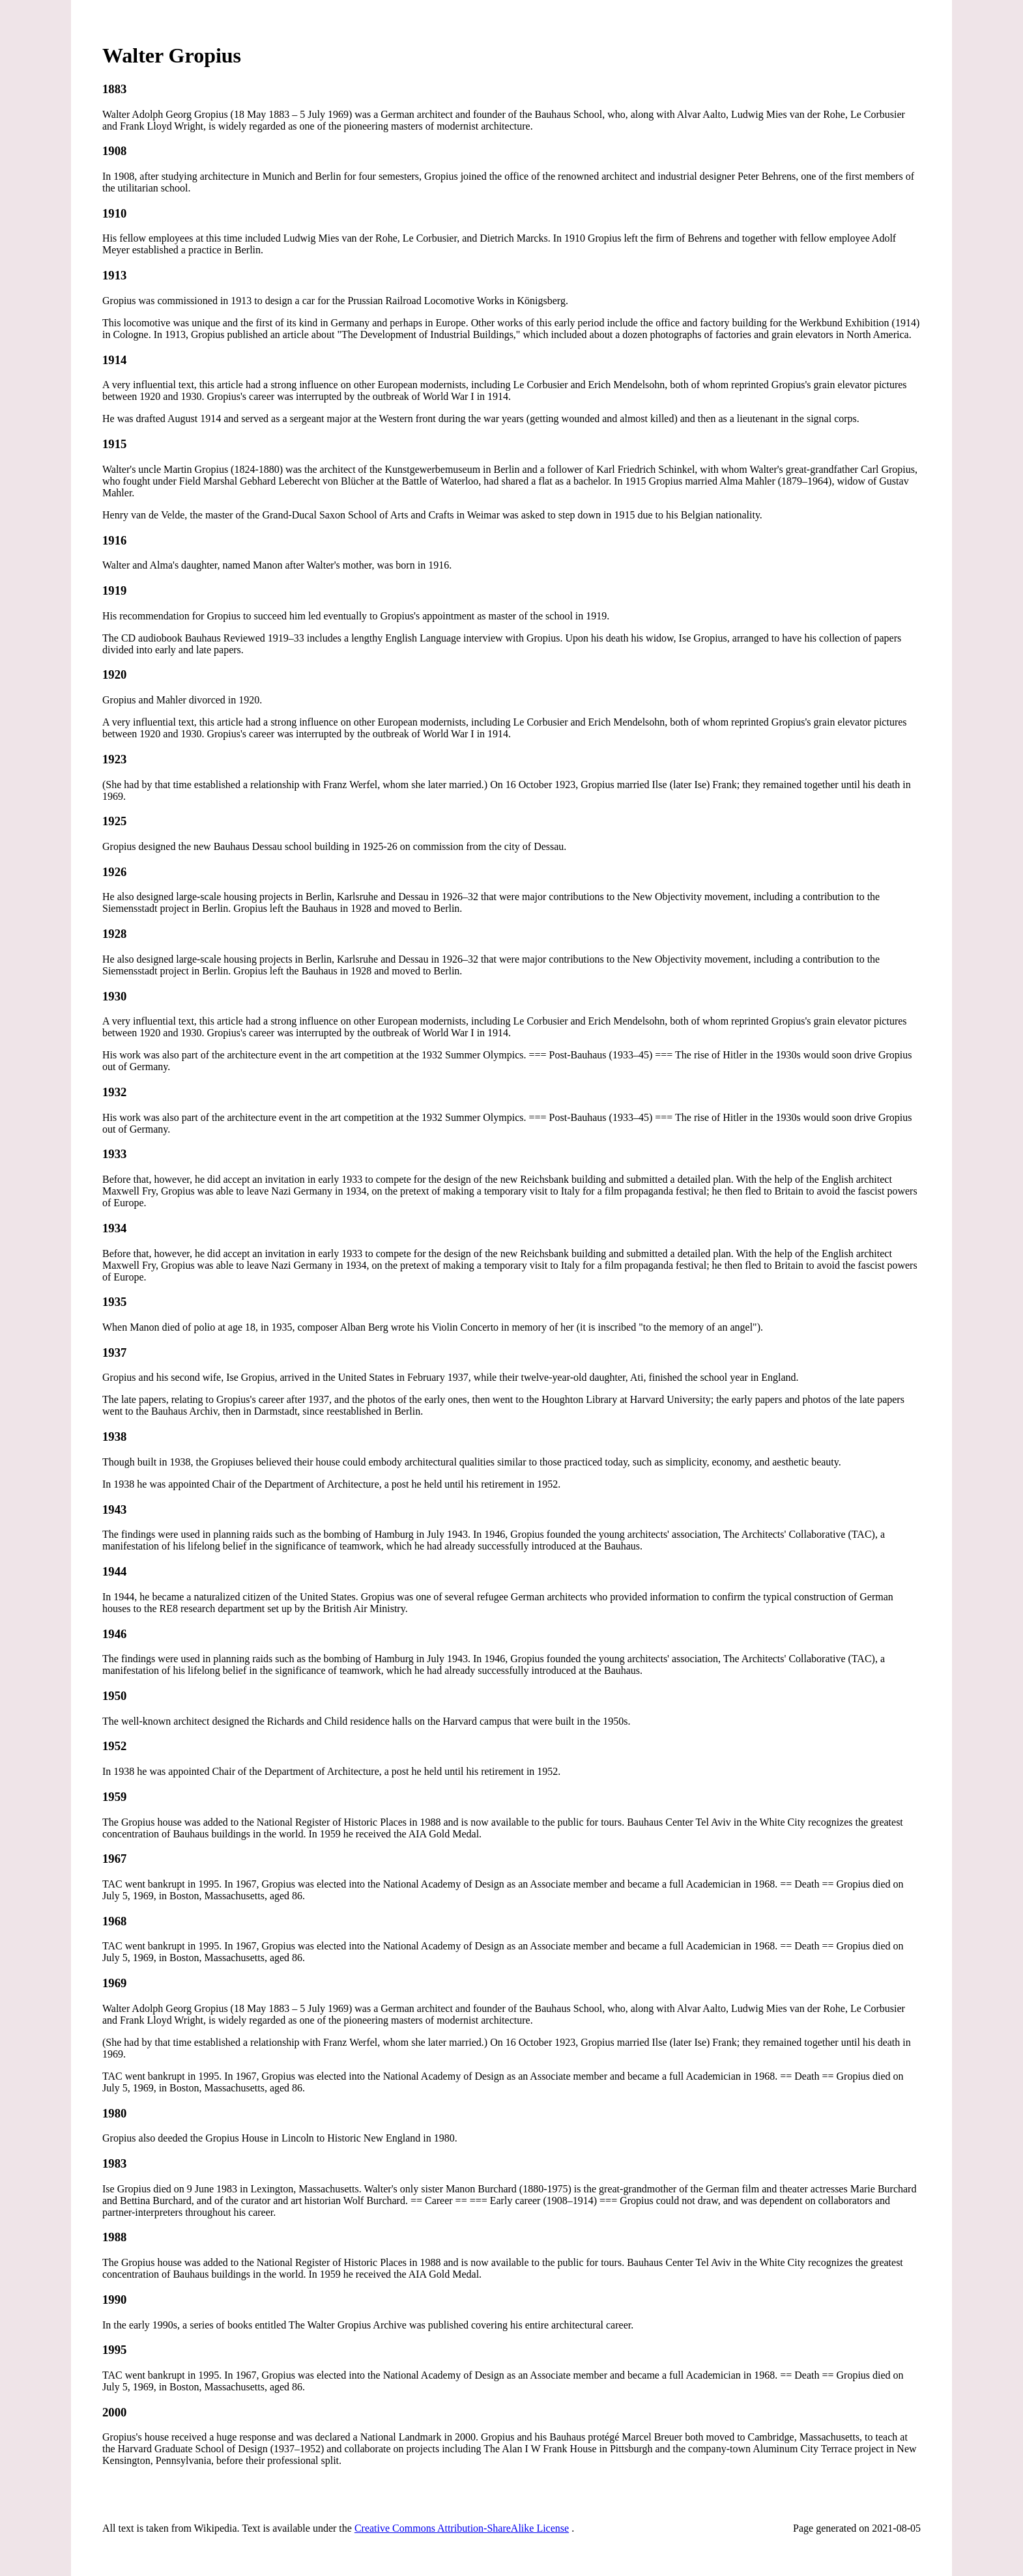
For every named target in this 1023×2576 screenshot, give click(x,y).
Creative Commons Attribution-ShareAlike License (461, 2528)
